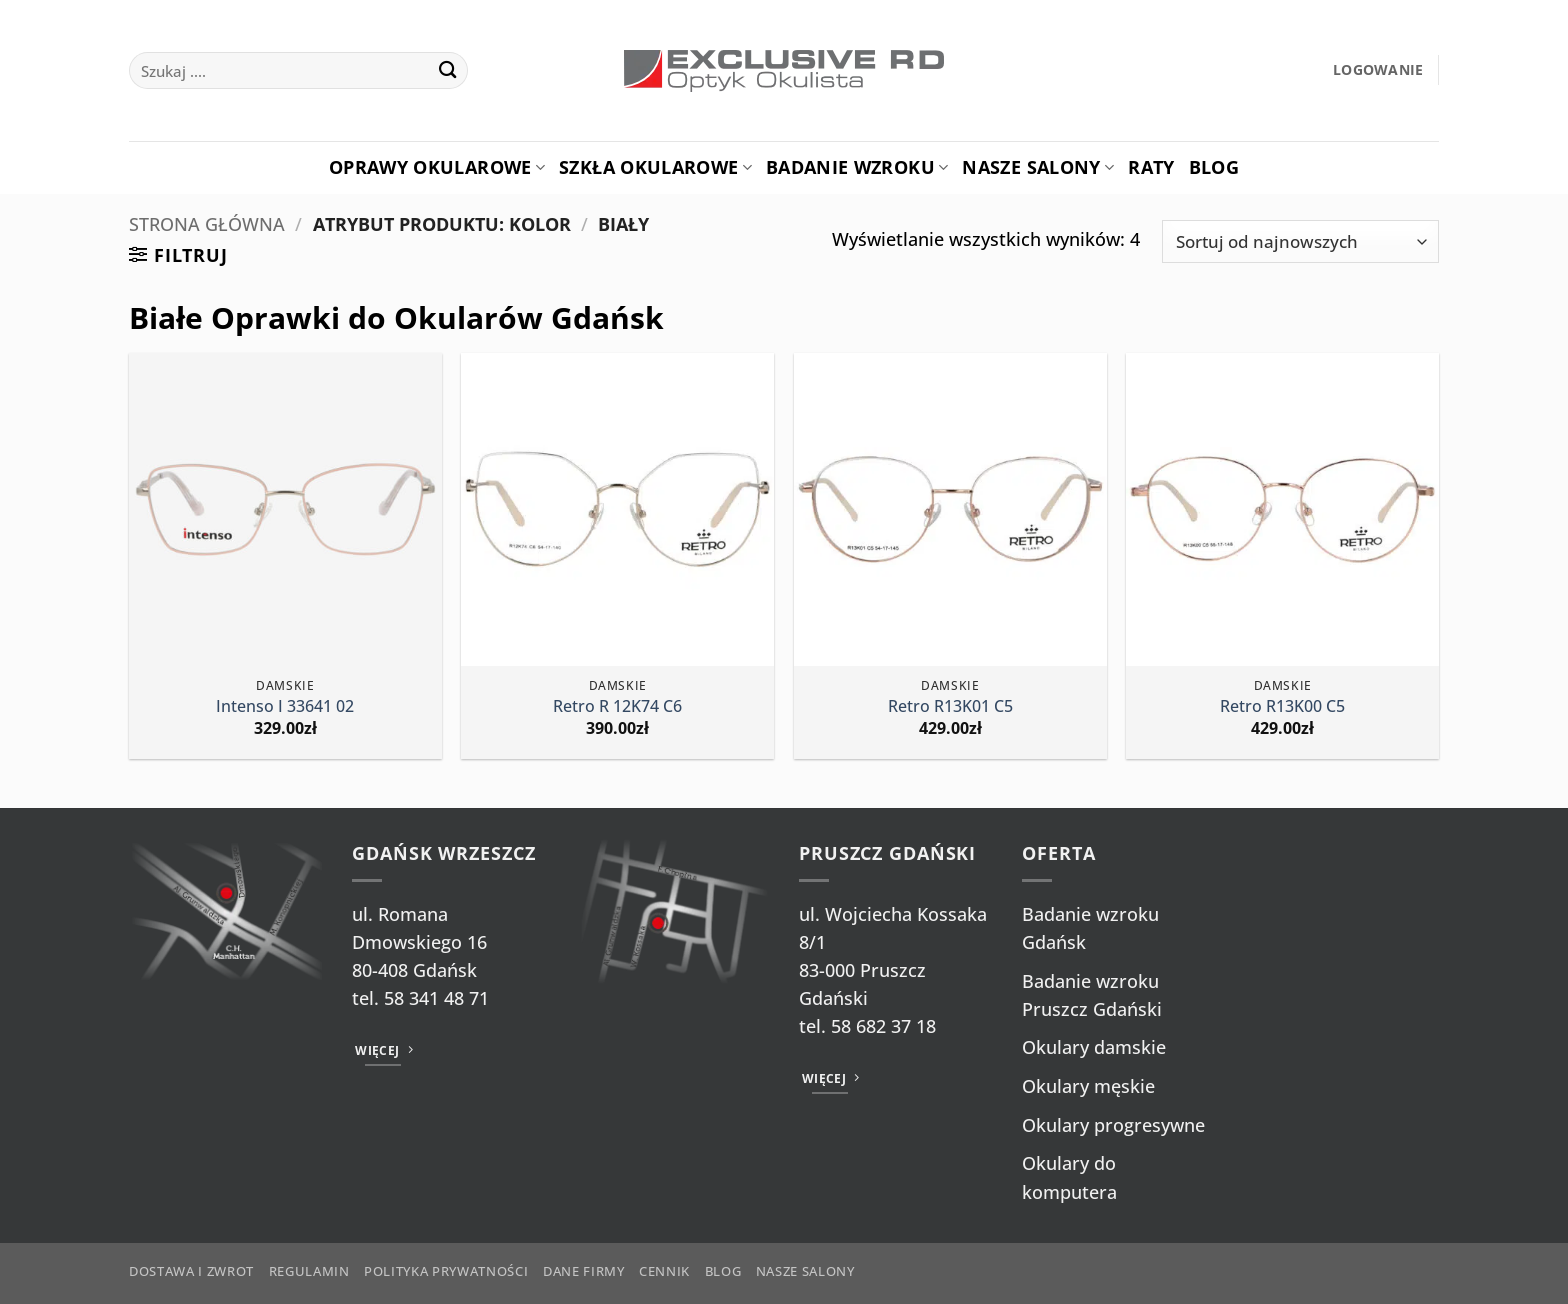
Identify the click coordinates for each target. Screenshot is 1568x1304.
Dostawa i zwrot (191, 1271)
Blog (1214, 167)
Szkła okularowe (655, 167)
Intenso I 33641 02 (285, 706)
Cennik (664, 1271)
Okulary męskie (1088, 1086)
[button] (1378, 70)
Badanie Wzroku (857, 167)
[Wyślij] (447, 70)
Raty (1151, 167)
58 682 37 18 (883, 1026)
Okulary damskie (1094, 1047)
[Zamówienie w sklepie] (1300, 241)
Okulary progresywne (1113, 1125)
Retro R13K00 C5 (1282, 706)
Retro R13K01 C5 (950, 706)
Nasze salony (1038, 167)
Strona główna (207, 224)
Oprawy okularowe (437, 167)
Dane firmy (584, 1271)
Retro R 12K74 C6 (617, 706)
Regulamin (309, 1271)
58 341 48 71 (436, 998)
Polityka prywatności (446, 1271)
